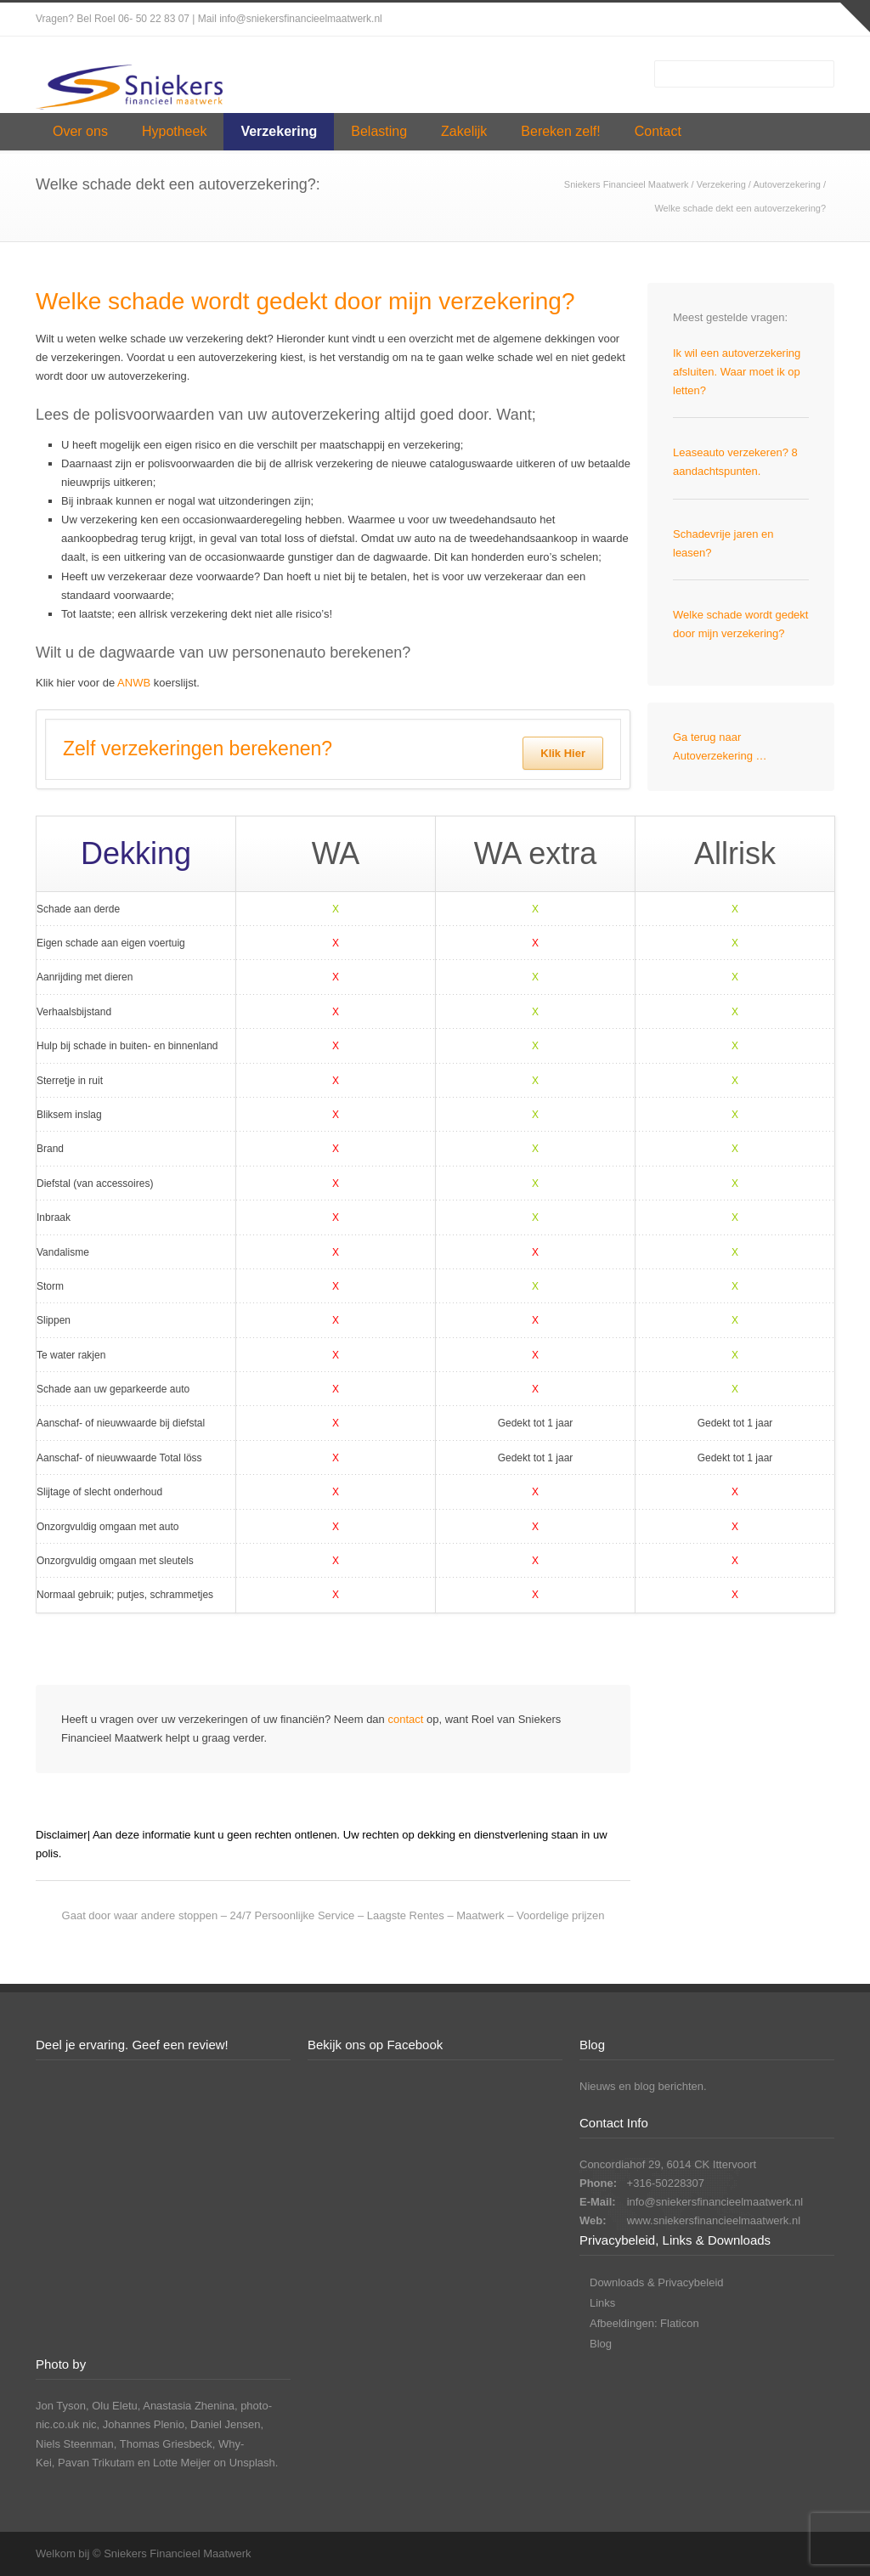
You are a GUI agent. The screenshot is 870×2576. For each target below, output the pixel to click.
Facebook (715, 20)
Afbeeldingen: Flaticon (644, 2323)
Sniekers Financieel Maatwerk (626, 184)
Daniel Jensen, (226, 2424)
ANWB (133, 682)
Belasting (379, 131)
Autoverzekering (787, 184)
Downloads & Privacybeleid (657, 2282)
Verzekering (278, 131)
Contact (658, 131)
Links (602, 2302)
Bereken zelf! (560, 131)
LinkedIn (783, 20)
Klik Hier (562, 753)
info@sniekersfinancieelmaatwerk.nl (715, 2201)
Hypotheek (174, 131)
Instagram (749, 20)
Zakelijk (464, 131)
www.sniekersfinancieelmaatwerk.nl (713, 2220)
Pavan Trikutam (96, 2462)
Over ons (80, 131)
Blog (601, 2343)
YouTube (817, 20)
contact (405, 1719)
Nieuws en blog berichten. (643, 2086)
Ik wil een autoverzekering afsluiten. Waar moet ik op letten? (736, 372)
